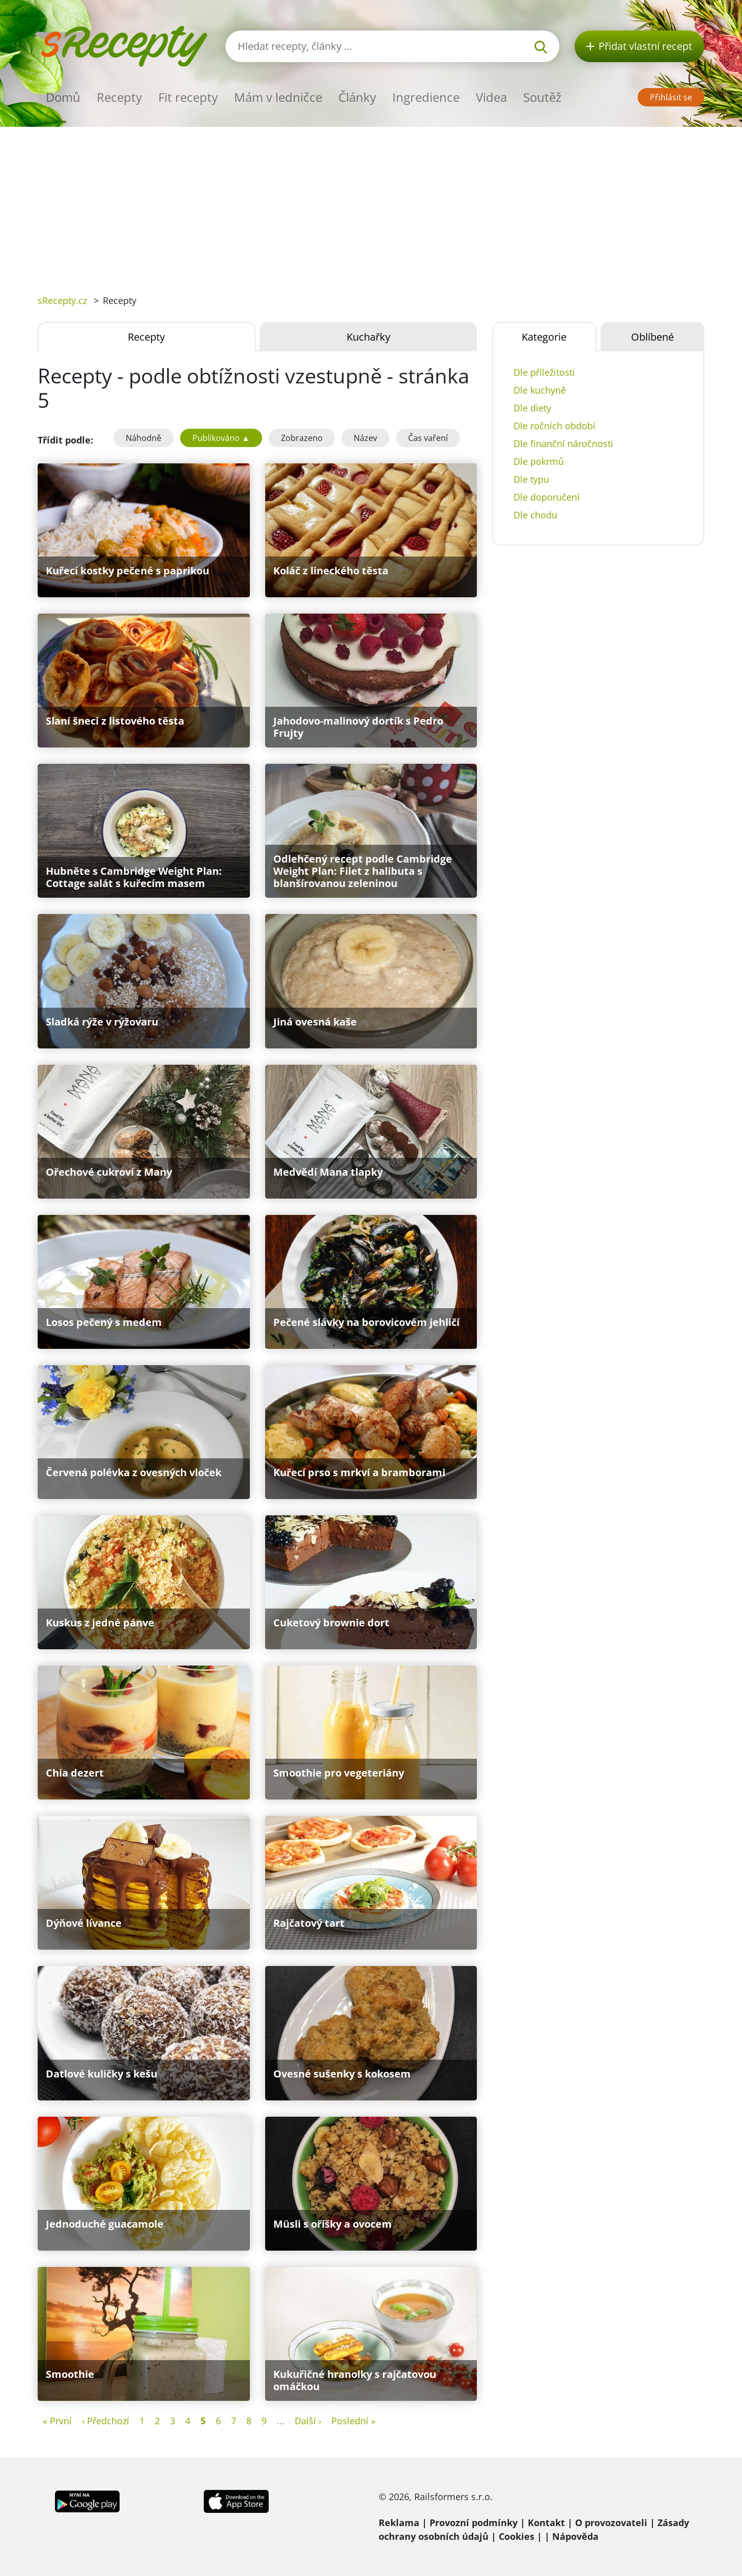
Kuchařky (368, 337)
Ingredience (426, 97)
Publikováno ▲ (221, 438)
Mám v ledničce (278, 97)
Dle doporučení (546, 497)
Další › (308, 2421)
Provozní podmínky (474, 2522)
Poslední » (353, 2421)
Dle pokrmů (538, 461)
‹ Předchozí (105, 2421)
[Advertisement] (371, 203)
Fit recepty (188, 97)
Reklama (399, 2522)
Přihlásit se (671, 97)
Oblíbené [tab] (652, 337)
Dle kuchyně (539, 390)
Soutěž (542, 97)
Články (357, 97)
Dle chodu (535, 515)
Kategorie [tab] (544, 337)
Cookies (516, 2536)
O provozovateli (611, 2522)
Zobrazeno (302, 438)
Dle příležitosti (544, 372)
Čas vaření (428, 438)
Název (365, 438)
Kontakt (546, 2522)
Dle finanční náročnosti (563, 443)
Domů (63, 97)
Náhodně (143, 438)
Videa (491, 97)
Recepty (119, 97)
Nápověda (575, 2536)
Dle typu (531, 479)
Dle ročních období (554, 426)
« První (57, 2421)
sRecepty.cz (62, 300)
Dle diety (532, 408)
